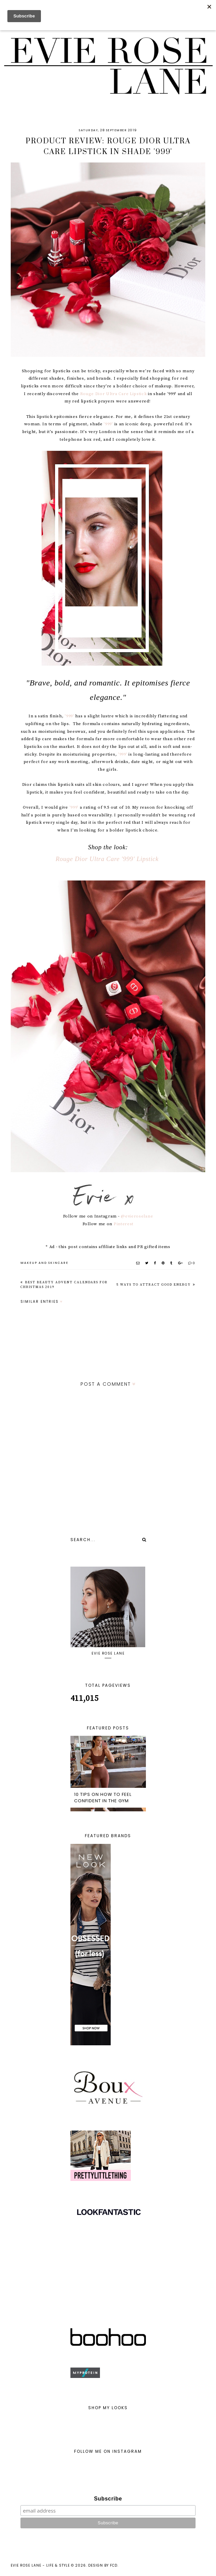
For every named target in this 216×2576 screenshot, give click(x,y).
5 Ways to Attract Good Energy (154, 1285)
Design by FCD (102, 2565)
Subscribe (108, 2498)
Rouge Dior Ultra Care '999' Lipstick (108, 858)
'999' (108, 424)
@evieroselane (137, 1216)
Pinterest (123, 1224)
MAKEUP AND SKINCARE (44, 1263)
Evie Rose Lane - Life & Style (40, 2565)
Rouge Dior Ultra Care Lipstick (113, 393)
